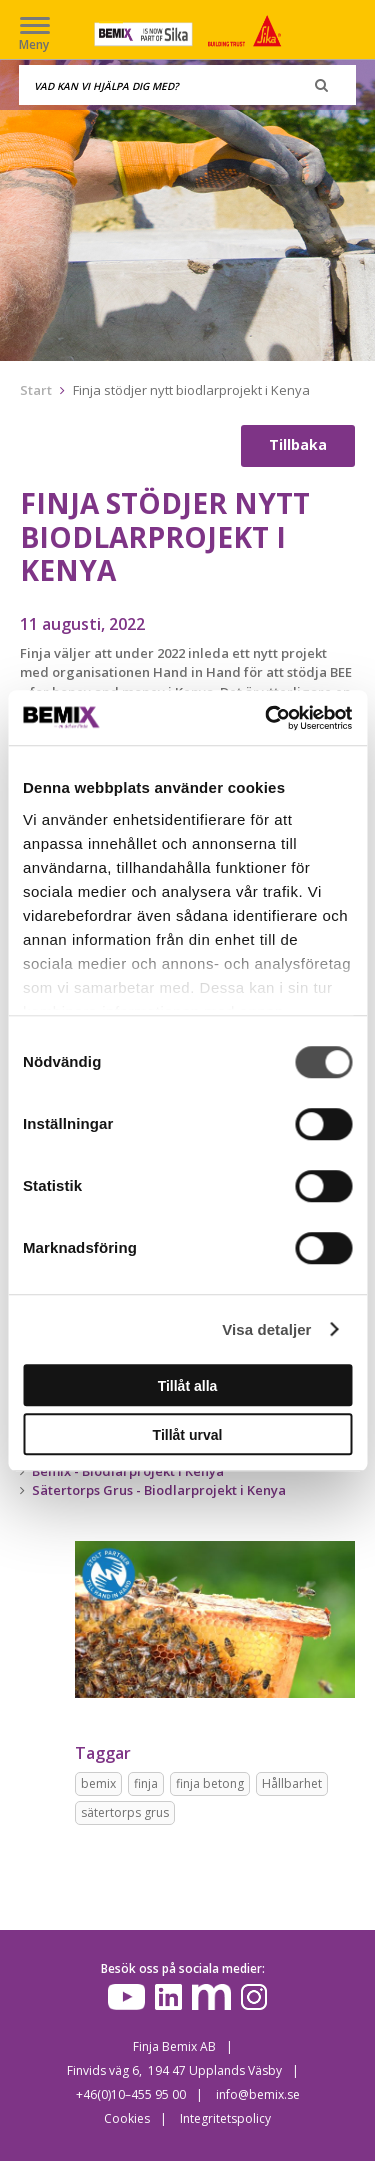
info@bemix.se (258, 2094)
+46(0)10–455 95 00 (131, 2094)
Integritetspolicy (225, 2118)
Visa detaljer (266, 1329)
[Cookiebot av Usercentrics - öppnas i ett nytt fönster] (267, 718)
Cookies (127, 2118)
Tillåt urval (188, 1435)
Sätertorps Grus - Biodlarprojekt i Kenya (159, 1490)
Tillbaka (298, 444)
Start (36, 390)
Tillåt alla (188, 1386)
